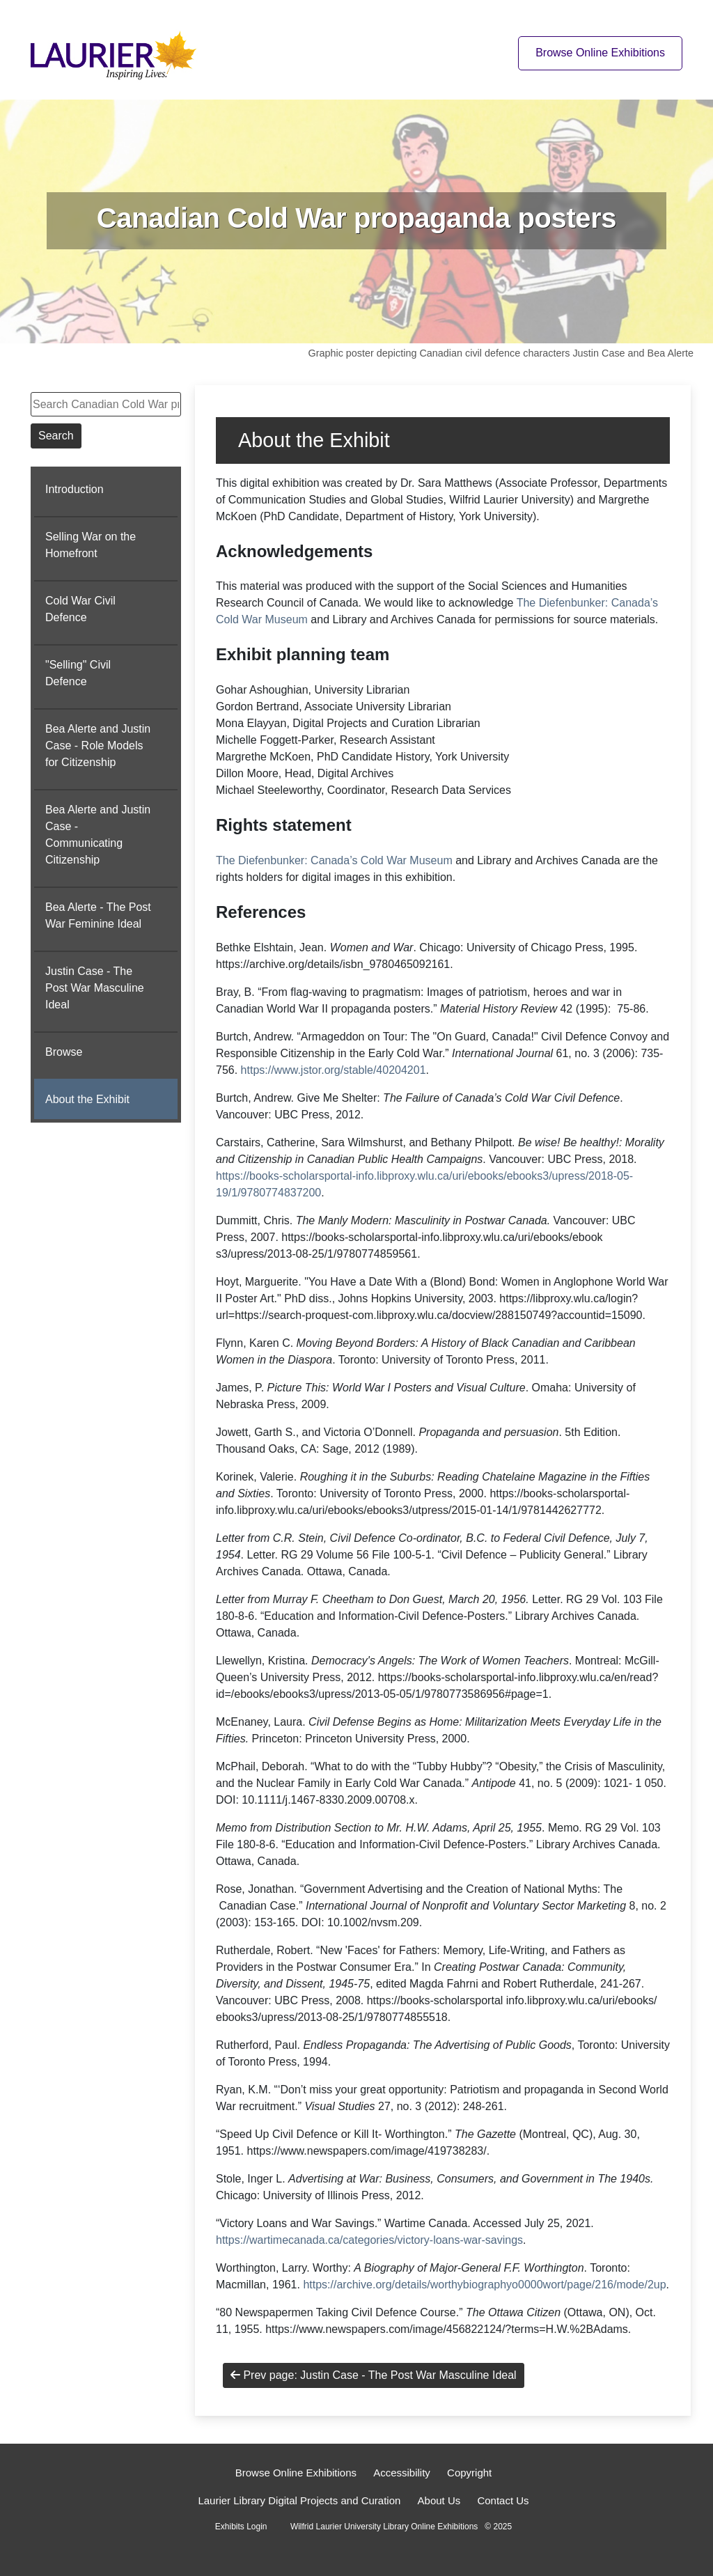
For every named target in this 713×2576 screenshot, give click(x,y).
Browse (63, 1052)
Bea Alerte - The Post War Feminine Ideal (98, 915)
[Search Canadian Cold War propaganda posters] (106, 404)
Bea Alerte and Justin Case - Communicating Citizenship (97, 835)
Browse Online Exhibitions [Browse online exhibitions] (600, 52)
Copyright (469, 2473)
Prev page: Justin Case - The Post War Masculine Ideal (373, 2375)
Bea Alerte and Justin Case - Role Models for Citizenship (97, 745)
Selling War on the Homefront (90, 545)
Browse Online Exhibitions (295, 2473)
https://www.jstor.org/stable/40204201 (333, 1070)
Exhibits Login (241, 2526)
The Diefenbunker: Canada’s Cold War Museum (334, 860)
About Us (439, 2500)
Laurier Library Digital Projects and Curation (299, 2500)
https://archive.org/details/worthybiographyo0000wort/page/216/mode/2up (484, 2284)
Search (56, 436)
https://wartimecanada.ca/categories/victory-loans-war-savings (369, 2240)
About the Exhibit (87, 1099)
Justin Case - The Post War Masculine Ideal (94, 987)
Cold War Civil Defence (80, 609)
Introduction (74, 489)
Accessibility (401, 2473)
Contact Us (502, 2500)
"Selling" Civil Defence (78, 673)
